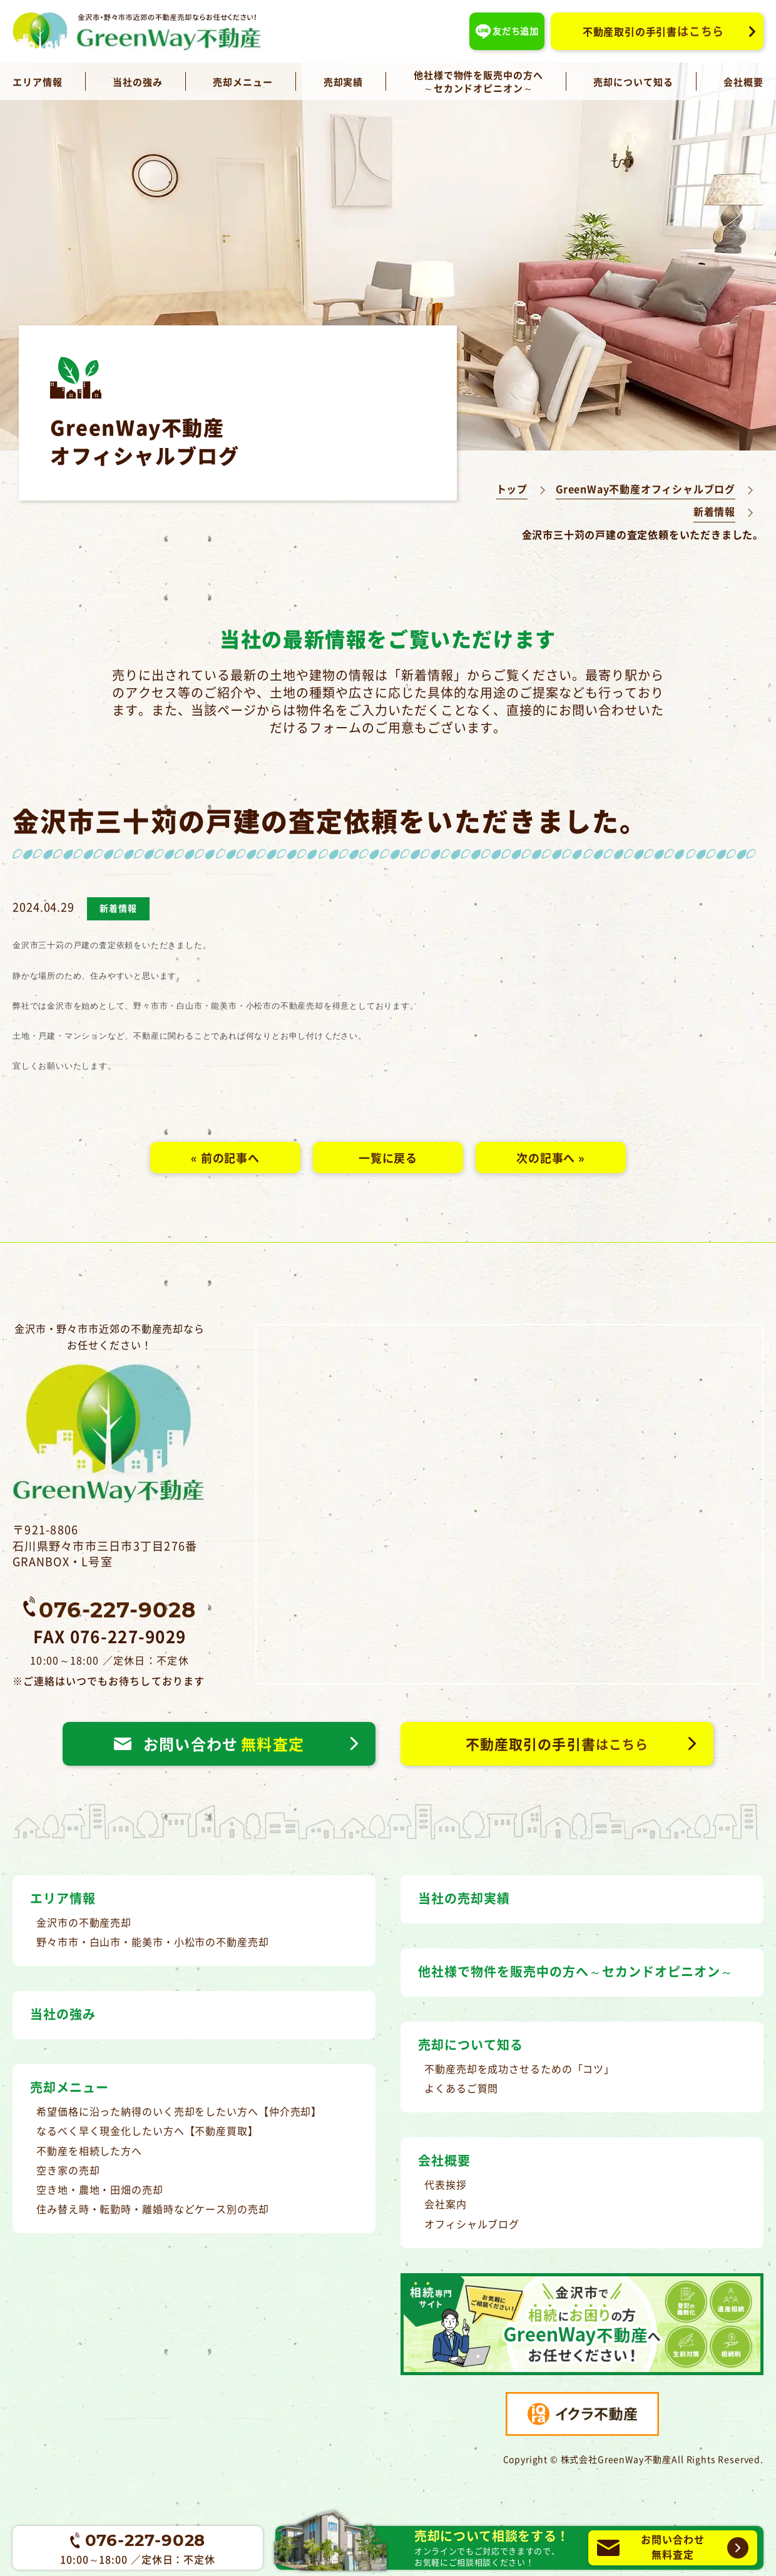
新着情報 (714, 511)
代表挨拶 (445, 2184)
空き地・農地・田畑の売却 (99, 2189)
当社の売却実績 (464, 1898)
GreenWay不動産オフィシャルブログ (645, 489)
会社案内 (445, 2203)
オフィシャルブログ (471, 2223)
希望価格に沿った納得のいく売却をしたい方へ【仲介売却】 (179, 2111)
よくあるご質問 (461, 2087)
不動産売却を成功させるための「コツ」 (519, 2068)
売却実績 (344, 81)
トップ (512, 489)
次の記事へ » (550, 1157)
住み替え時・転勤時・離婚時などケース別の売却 (152, 2208)
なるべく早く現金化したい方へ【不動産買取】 (147, 2130)
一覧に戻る (388, 1157)
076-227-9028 (117, 1609)
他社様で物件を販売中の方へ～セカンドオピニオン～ (478, 81)
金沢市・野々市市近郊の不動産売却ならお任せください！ (110, 1413)
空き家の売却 (68, 2169)
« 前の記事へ (225, 1157)
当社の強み (138, 81)
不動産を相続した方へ (89, 2150)
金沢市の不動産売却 (83, 1922)
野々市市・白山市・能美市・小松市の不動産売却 (152, 1941)
